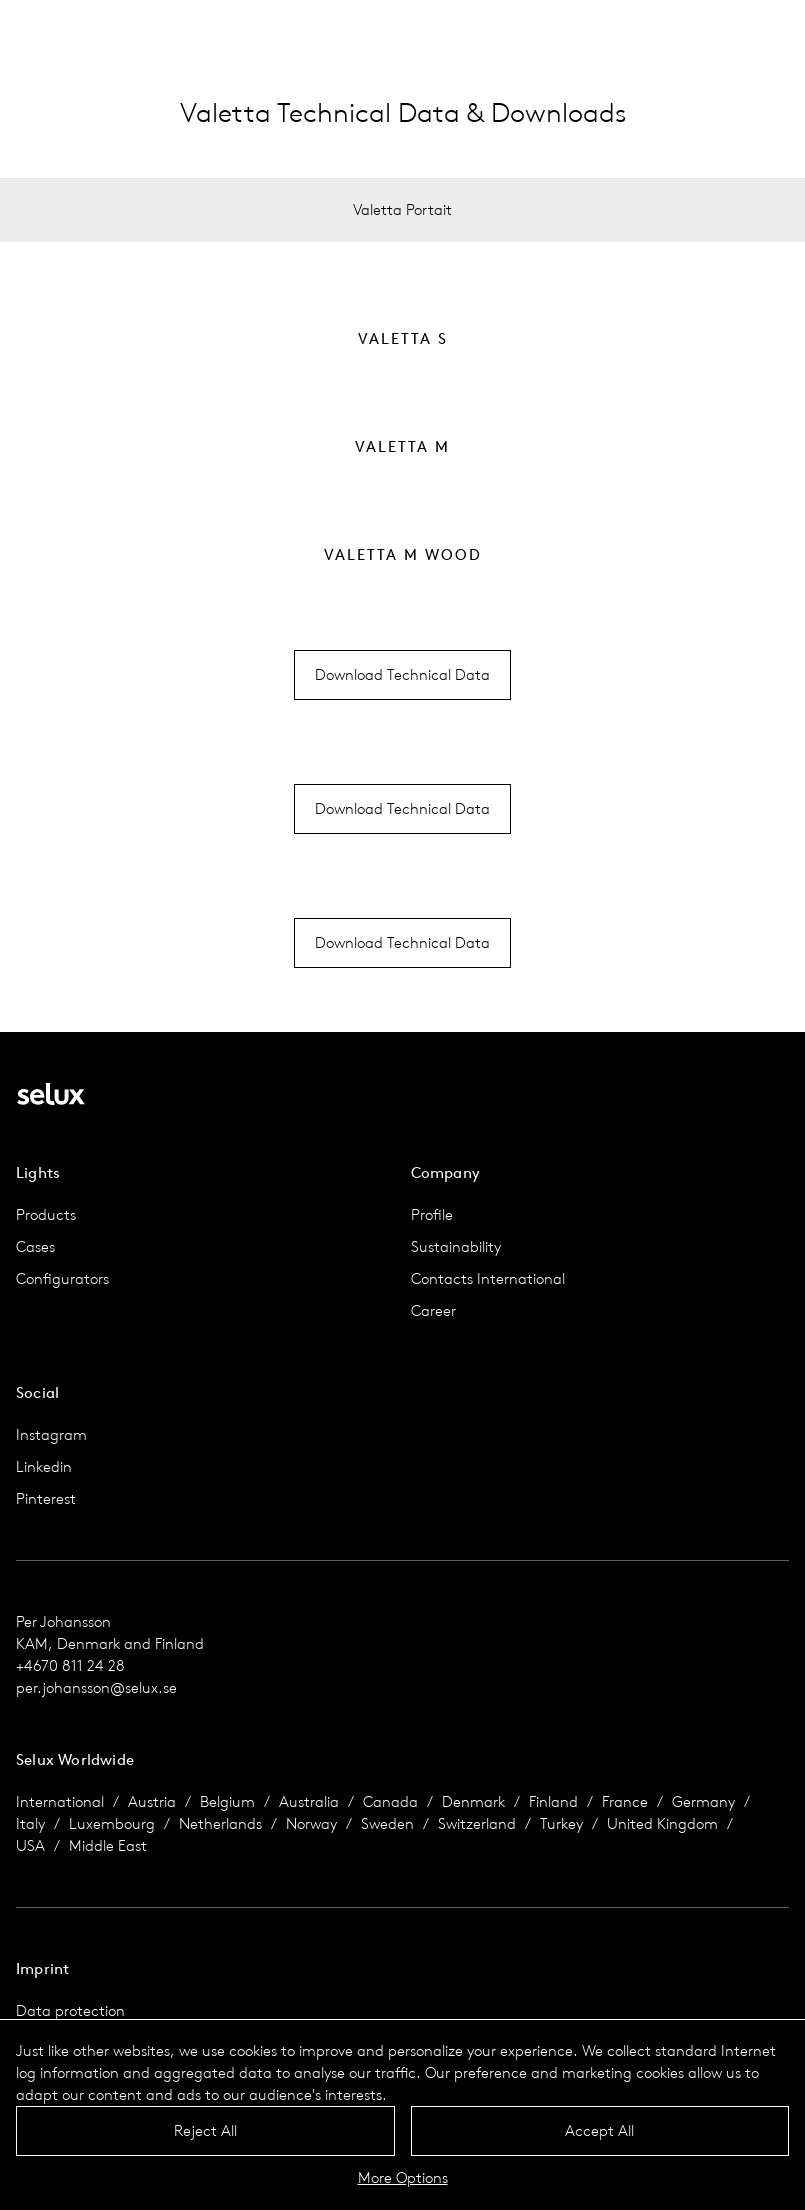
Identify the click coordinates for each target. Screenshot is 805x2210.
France (625, 1801)
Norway (311, 1823)
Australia (309, 1801)
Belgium (227, 1801)
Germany (703, 1801)
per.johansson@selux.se (96, 1687)
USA (30, 1845)
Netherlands (220, 1823)
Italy (30, 1823)
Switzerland (477, 1823)
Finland (553, 1801)
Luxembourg (112, 1823)
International (60, 1801)
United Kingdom (662, 1823)
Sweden (387, 1823)
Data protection (70, 2010)
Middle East (108, 1845)
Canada (390, 1801)
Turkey (561, 1823)
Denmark (473, 1801)
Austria (152, 1801)
